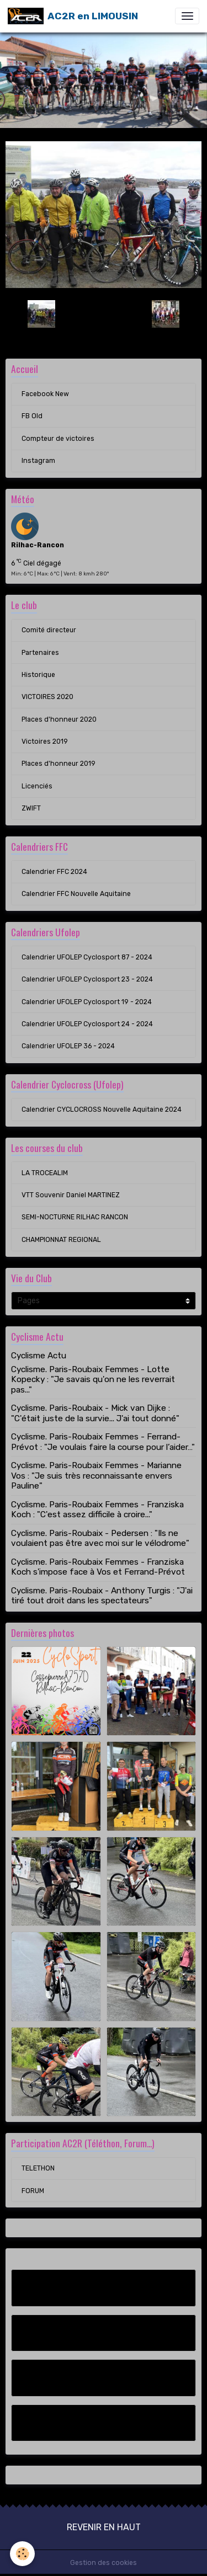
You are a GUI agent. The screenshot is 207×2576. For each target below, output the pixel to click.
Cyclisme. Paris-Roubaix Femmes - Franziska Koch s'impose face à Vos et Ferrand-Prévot (98, 1567)
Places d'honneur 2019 (58, 763)
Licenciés (37, 786)
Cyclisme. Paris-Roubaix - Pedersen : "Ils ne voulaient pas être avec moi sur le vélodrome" (100, 1538)
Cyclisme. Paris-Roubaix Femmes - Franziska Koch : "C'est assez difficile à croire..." (97, 1509)
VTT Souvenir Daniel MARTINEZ (71, 1195)
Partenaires (40, 653)
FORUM (33, 2191)
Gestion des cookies (103, 2563)
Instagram (38, 461)
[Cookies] (22, 2553)
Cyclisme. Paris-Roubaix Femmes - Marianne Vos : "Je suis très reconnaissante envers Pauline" (96, 1475)
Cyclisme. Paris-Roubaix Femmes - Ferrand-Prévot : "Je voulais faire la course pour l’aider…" (103, 1442)
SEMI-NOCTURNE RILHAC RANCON (75, 1217)
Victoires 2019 (45, 741)
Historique (38, 675)
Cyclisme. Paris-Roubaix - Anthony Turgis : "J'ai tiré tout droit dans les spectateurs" (102, 1596)
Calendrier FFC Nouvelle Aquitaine (76, 894)
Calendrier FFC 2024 (54, 872)
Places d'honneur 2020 (59, 719)
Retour (103, 314)
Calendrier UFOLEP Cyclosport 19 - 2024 (87, 1002)
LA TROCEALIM (45, 1173)
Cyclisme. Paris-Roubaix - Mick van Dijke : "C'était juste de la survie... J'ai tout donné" (95, 1413)
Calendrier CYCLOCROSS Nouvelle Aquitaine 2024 (102, 1109)
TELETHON (38, 2168)
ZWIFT (31, 808)
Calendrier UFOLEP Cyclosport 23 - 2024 (87, 979)
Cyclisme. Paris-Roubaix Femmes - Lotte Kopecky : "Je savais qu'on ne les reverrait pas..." (93, 1379)
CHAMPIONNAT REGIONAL (61, 1240)
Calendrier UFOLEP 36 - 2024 (68, 1046)
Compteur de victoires (58, 438)
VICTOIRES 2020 (47, 697)
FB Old (32, 416)
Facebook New (45, 394)
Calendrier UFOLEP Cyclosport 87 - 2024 (87, 957)
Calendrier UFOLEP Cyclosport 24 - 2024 (87, 1024)
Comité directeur (49, 630)
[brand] (73, 16)
